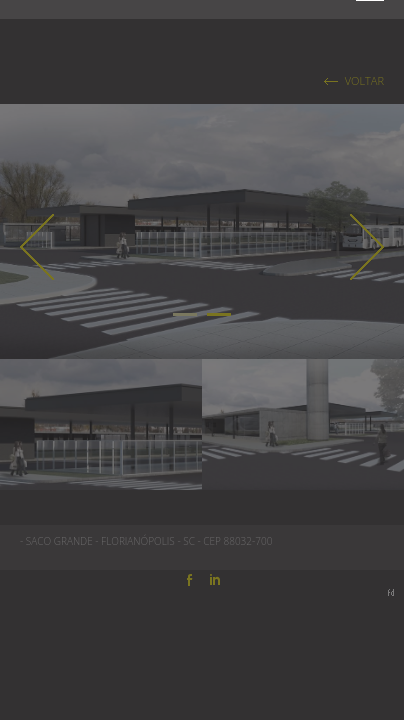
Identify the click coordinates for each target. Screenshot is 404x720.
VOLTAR (364, 81)
